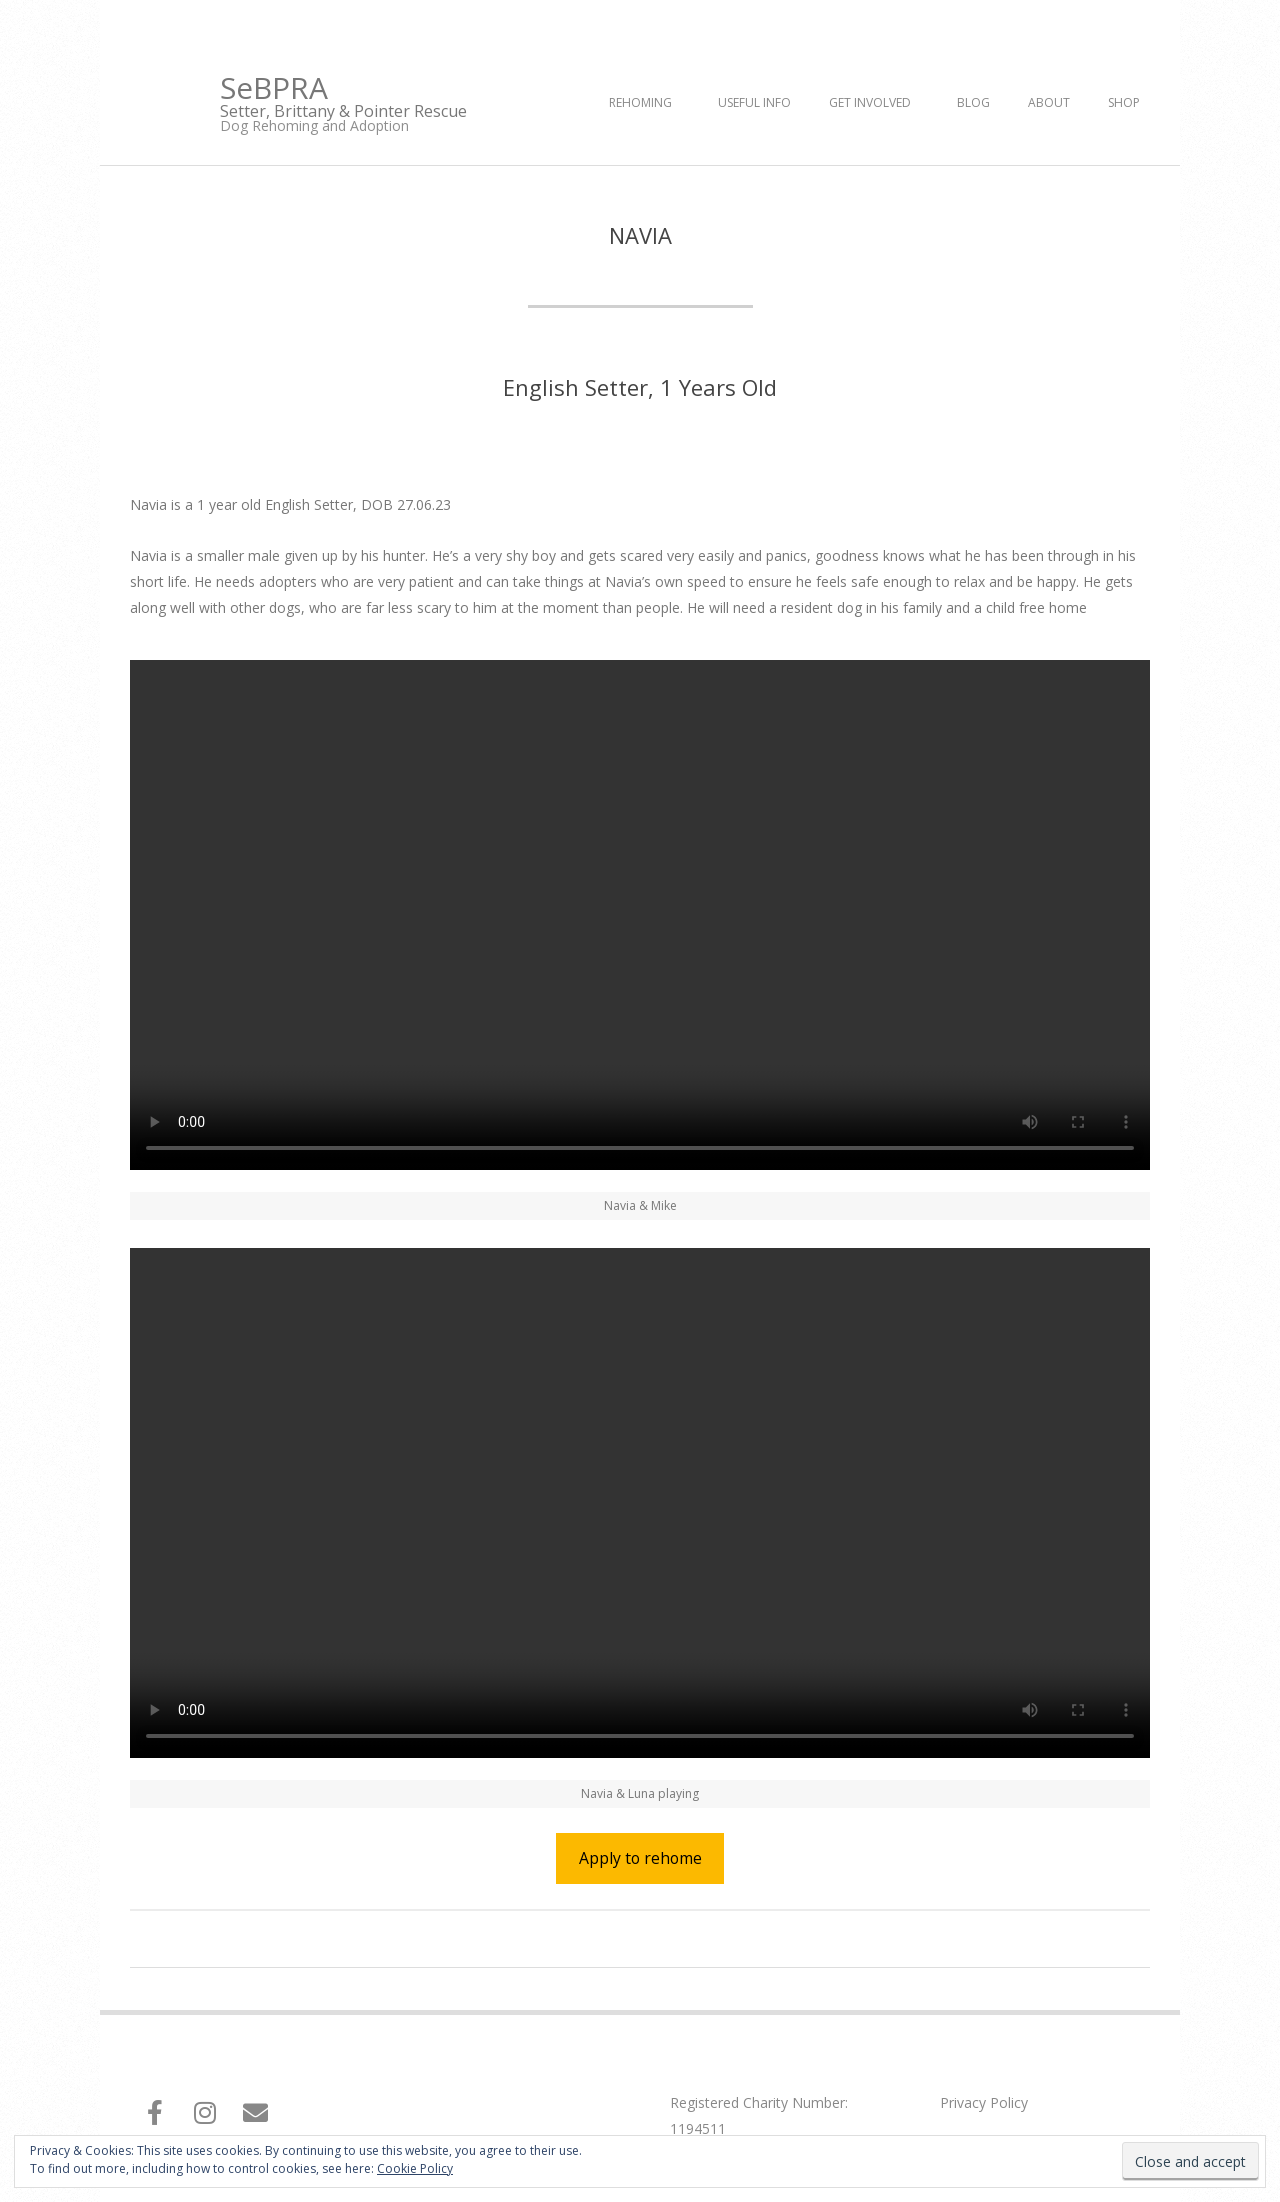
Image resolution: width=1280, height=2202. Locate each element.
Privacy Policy (984, 2102)
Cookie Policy (415, 2168)
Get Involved (870, 102)
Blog (973, 102)
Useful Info (754, 102)
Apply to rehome (640, 1858)
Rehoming (640, 102)
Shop (1124, 102)
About (1049, 102)
